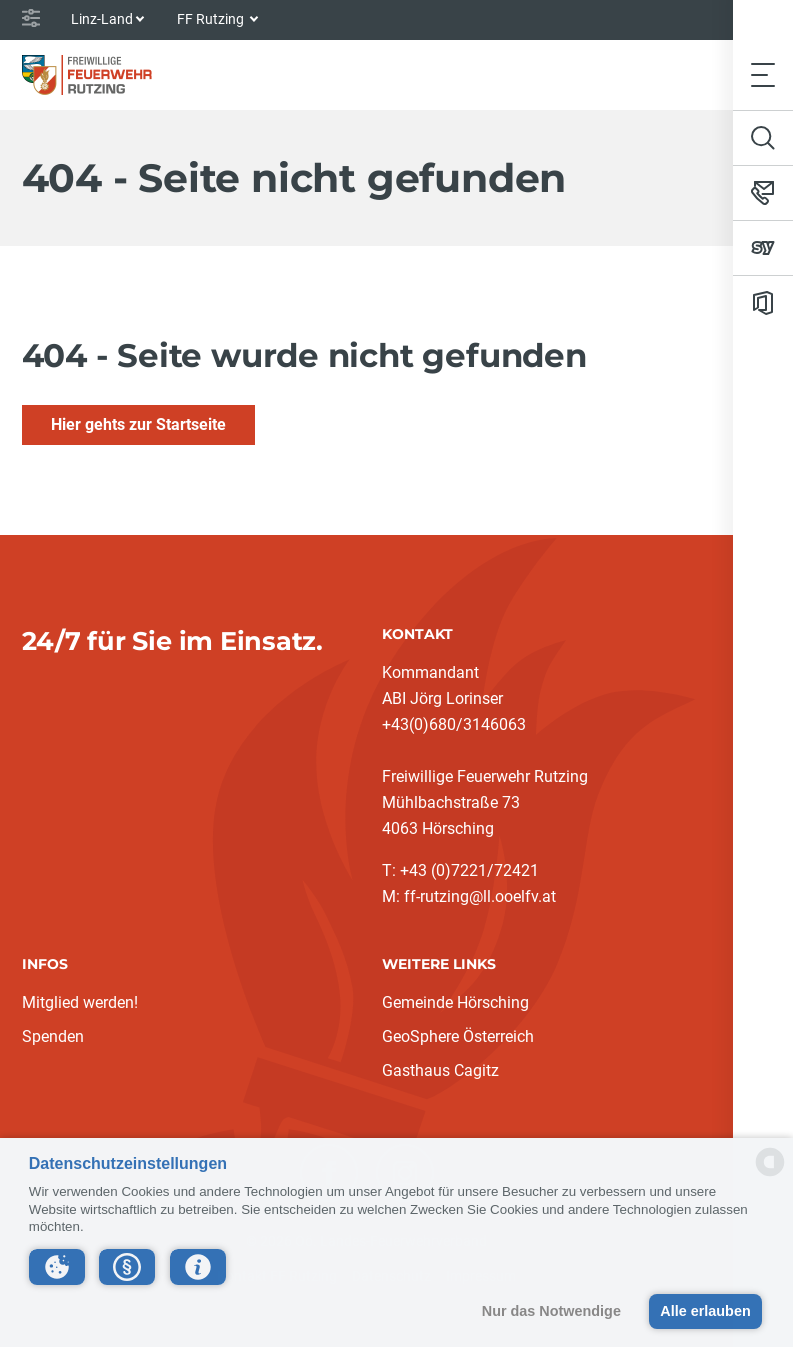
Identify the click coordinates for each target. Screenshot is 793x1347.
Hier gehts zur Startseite (138, 424)
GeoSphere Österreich (458, 1036)
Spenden (53, 1036)
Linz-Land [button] (102, 19)
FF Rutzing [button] (212, 19)
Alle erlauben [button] (705, 1311)
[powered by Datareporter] (770, 1174)
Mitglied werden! (80, 1002)
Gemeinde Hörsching (455, 1002)
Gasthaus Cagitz (440, 1070)
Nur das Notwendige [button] (551, 1311)
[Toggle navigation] (763, 74)
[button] (57, 1267)
